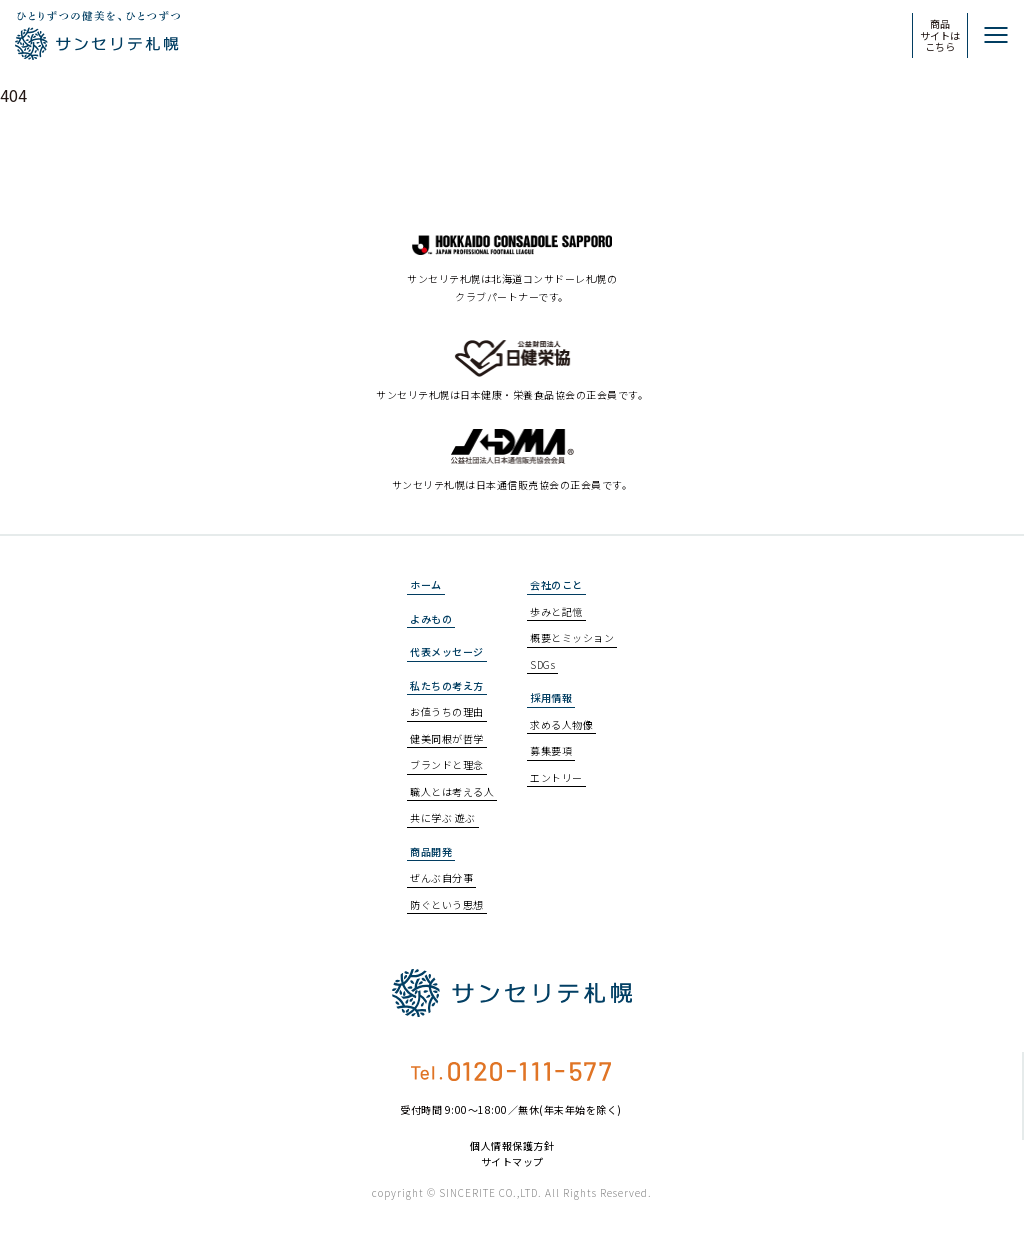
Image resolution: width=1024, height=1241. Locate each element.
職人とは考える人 (452, 791)
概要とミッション (572, 637)
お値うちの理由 (447, 711)
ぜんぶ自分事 (441, 877)
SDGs (542, 664)
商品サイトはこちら (940, 35)
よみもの (431, 618)
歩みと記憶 (556, 611)
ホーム (426, 584)
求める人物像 (561, 724)
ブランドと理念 (447, 764)
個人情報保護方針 (512, 1146)
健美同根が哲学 (447, 738)
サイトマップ (512, 1162)
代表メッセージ (447, 651)
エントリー (556, 777)
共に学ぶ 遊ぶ (443, 817)
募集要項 (551, 750)
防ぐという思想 (447, 904)
